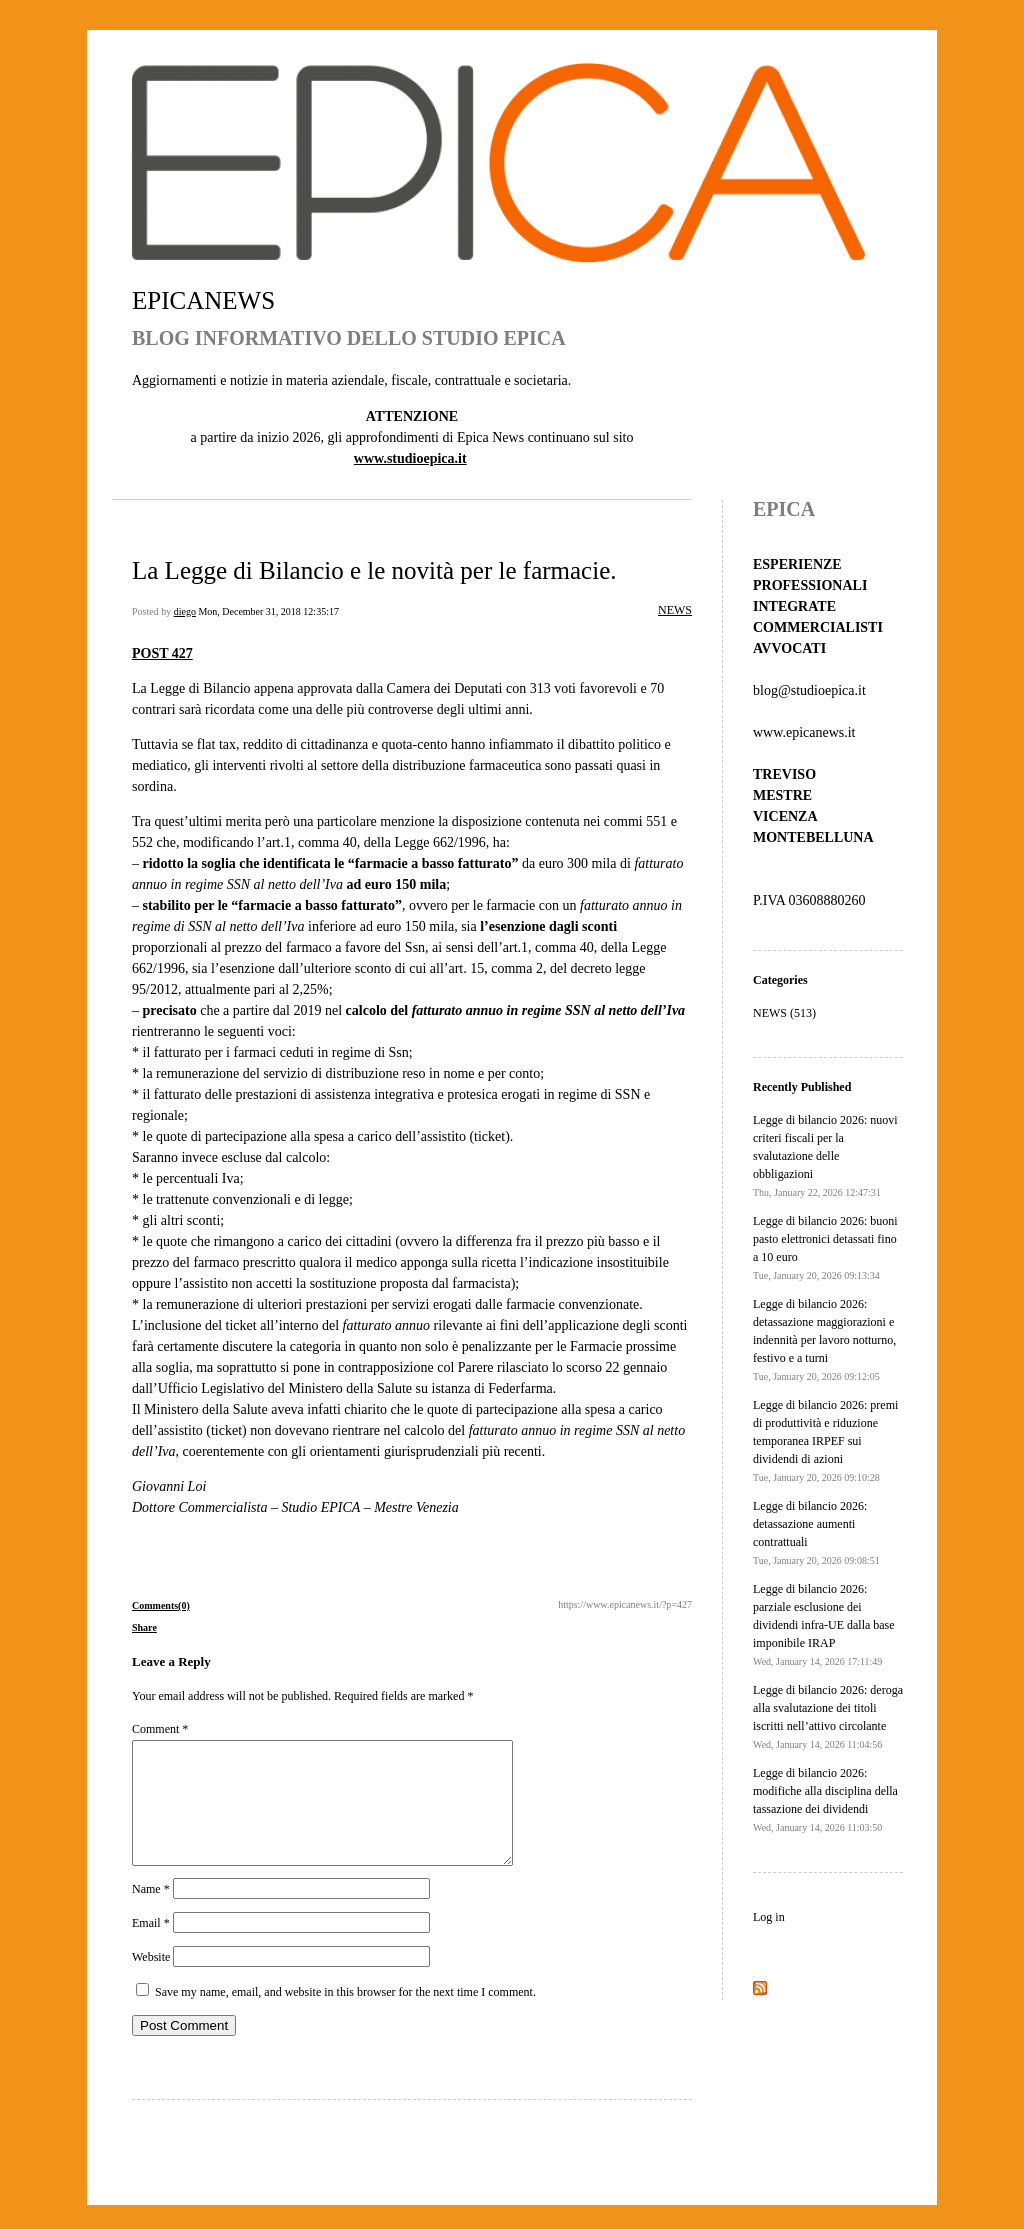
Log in (769, 1917)
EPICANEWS (203, 300)
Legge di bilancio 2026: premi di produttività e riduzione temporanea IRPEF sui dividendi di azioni (825, 1440)
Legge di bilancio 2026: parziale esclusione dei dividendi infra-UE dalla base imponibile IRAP (824, 1624)
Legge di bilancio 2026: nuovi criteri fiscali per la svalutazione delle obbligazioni (825, 1155)
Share (144, 1627)
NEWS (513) (784, 1013)
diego (185, 611)
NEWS (675, 610)
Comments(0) (161, 1605)
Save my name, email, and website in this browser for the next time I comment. (345, 2016)
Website (151, 1981)
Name (151, 1913)
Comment (160, 1729)
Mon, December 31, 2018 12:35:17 (268, 611)
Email (151, 1947)
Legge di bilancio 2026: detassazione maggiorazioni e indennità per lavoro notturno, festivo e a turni (824, 1339)
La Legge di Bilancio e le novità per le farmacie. (374, 570)
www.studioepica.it (410, 458)
